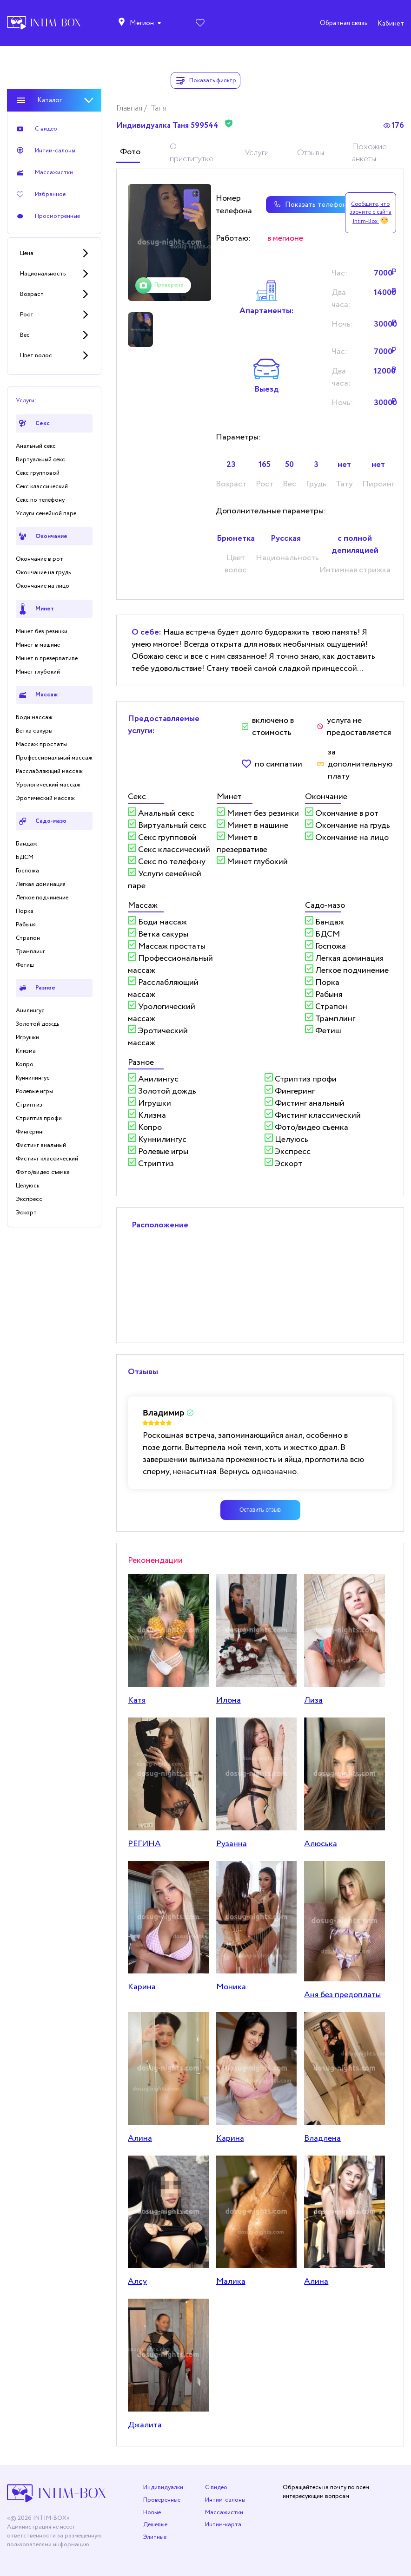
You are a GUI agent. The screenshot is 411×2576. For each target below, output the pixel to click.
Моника (231, 1987)
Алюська (320, 1844)
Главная (130, 108)
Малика (230, 2281)
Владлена (322, 2138)
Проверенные (161, 2500)
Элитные (154, 2537)
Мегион (142, 23)
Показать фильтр (205, 80)
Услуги (257, 153)
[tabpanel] (170, 242)
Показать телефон (306, 204)
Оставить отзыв (260, 1510)
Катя (137, 1700)
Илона (228, 1700)
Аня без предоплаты (342, 1995)
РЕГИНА (144, 1844)
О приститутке (191, 153)
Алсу (137, 2281)
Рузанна (231, 1844)
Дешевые (155, 2524)
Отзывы (310, 153)
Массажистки (224, 2512)
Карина (142, 1987)
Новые (152, 2512)
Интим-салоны (225, 2500)
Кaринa (230, 2138)
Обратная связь (344, 23)
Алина (140, 2138)
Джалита (145, 2425)
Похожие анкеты (369, 153)
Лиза (313, 1700)
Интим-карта (223, 2524)
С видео (216, 2487)
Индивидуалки (163, 2487)
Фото (130, 152)
